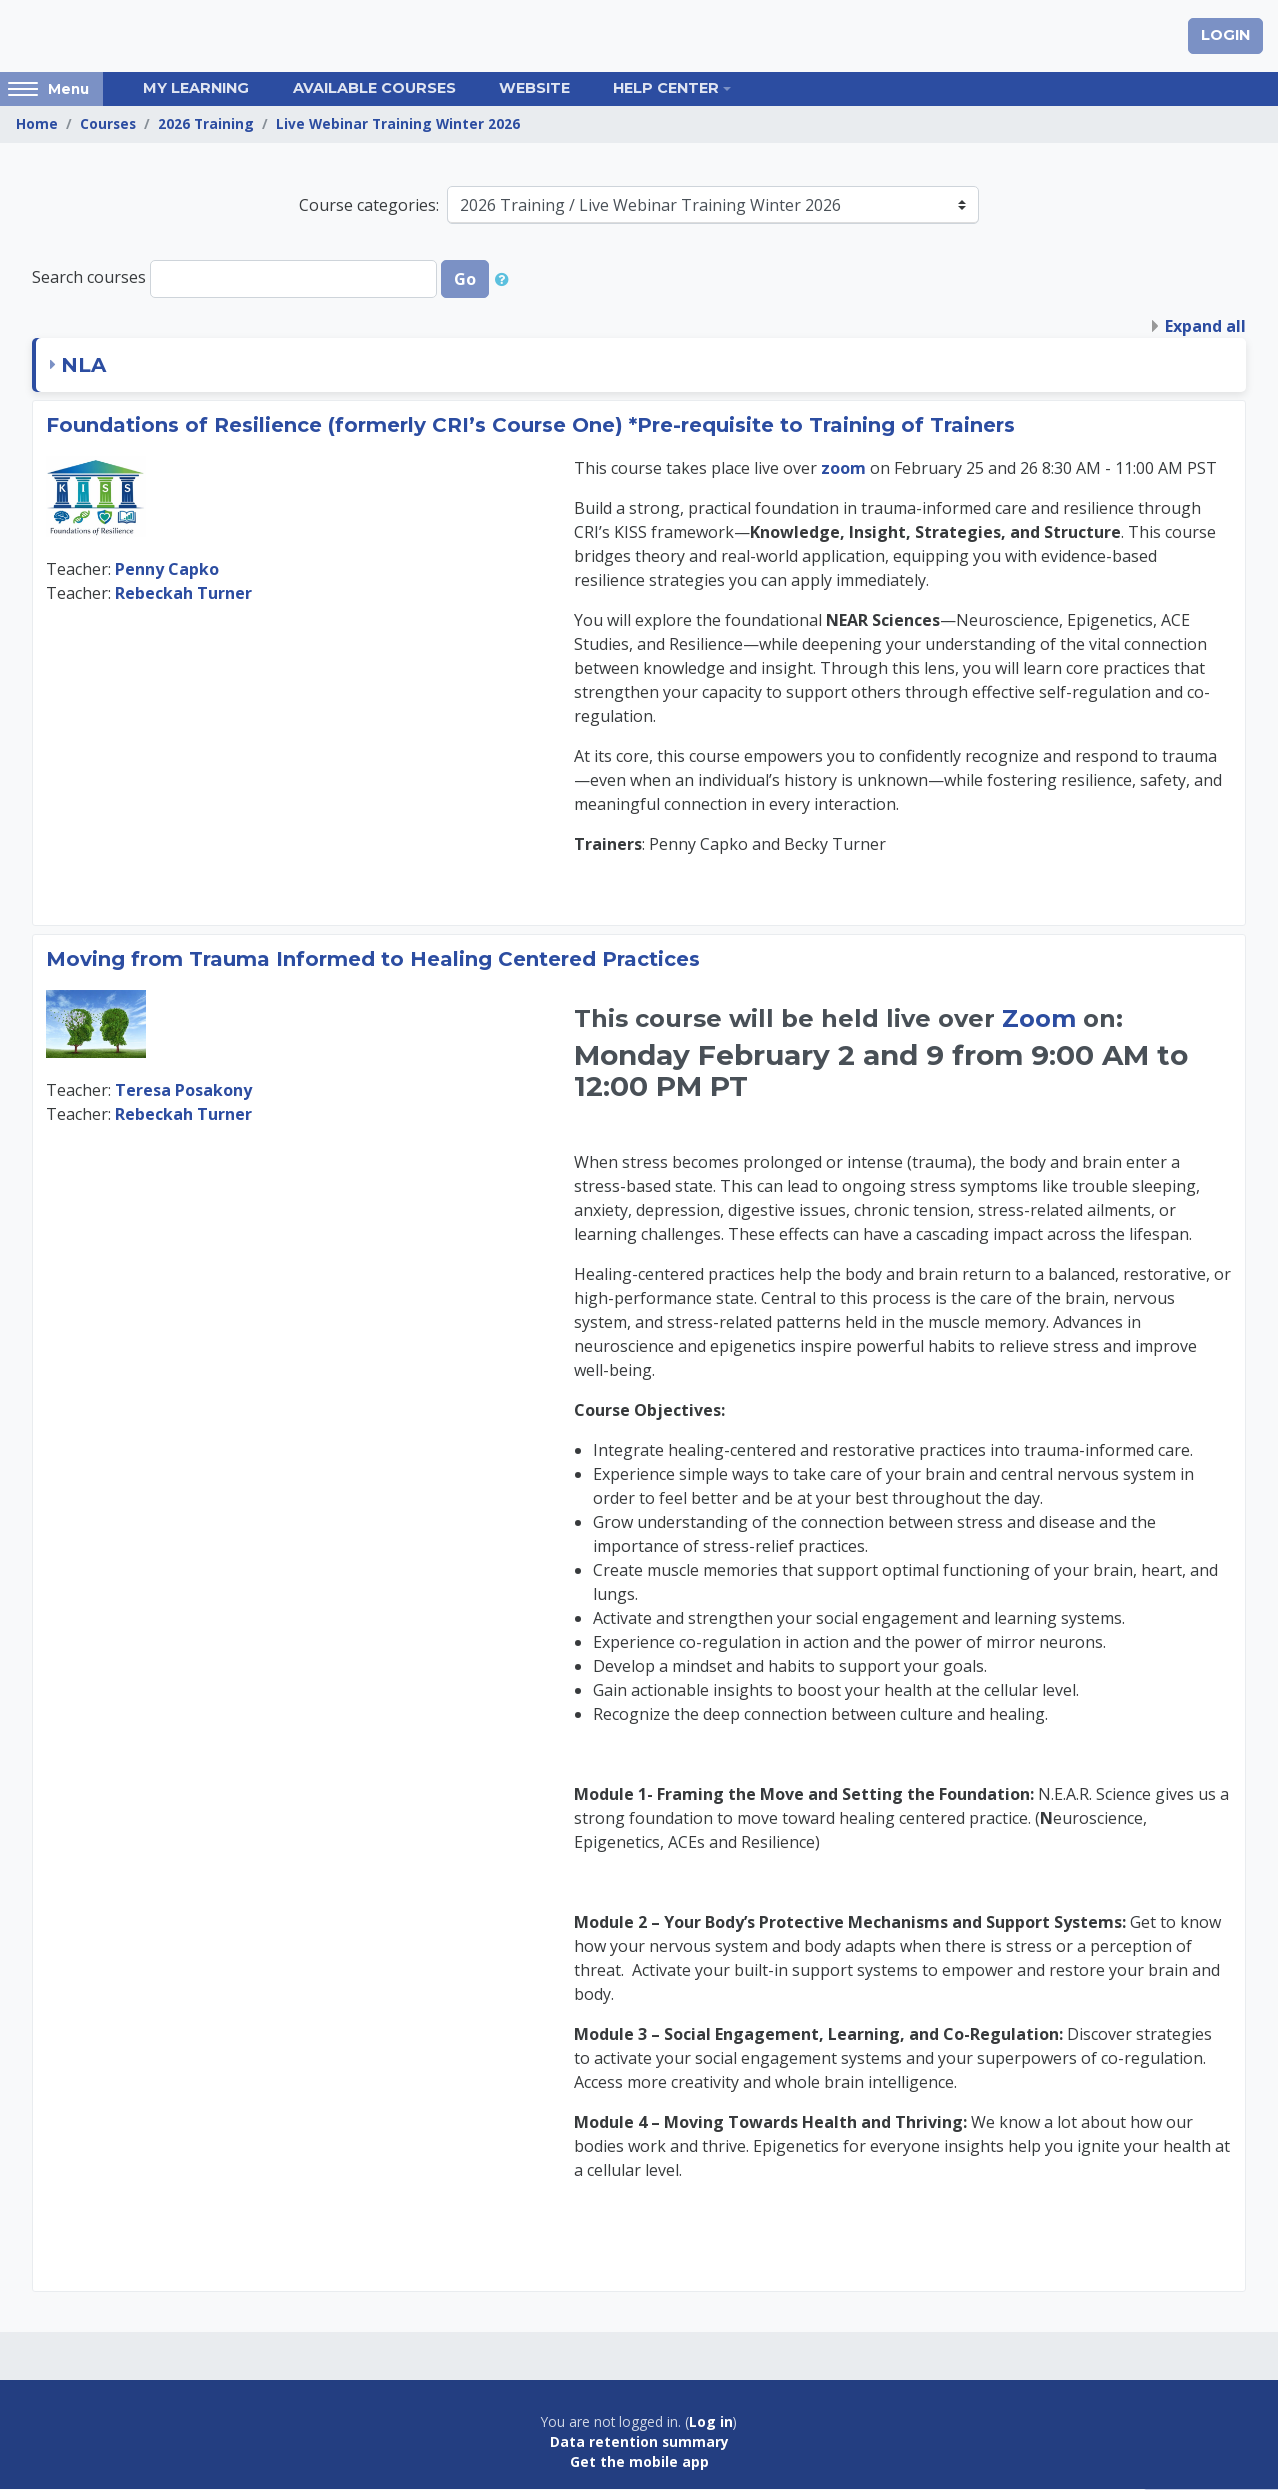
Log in (711, 2422)
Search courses (89, 278)
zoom (845, 469)
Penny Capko (167, 570)
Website (534, 89)
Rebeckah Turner (183, 594)
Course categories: (369, 206)
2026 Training (206, 124)
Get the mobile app (639, 2462)
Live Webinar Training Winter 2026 (398, 124)
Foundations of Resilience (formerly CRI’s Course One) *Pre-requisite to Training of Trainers (530, 426)
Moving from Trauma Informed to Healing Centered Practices (373, 960)
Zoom (1039, 1019)
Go (465, 280)
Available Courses (374, 89)
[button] (506, 280)
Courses (108, 124)
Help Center (666, 89)
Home (37, 124)
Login (1225, 36)
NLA (83, 366)
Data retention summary (639, 2442)
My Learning (196, 89)
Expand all (1205, 327)
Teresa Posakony (183, 1090)
